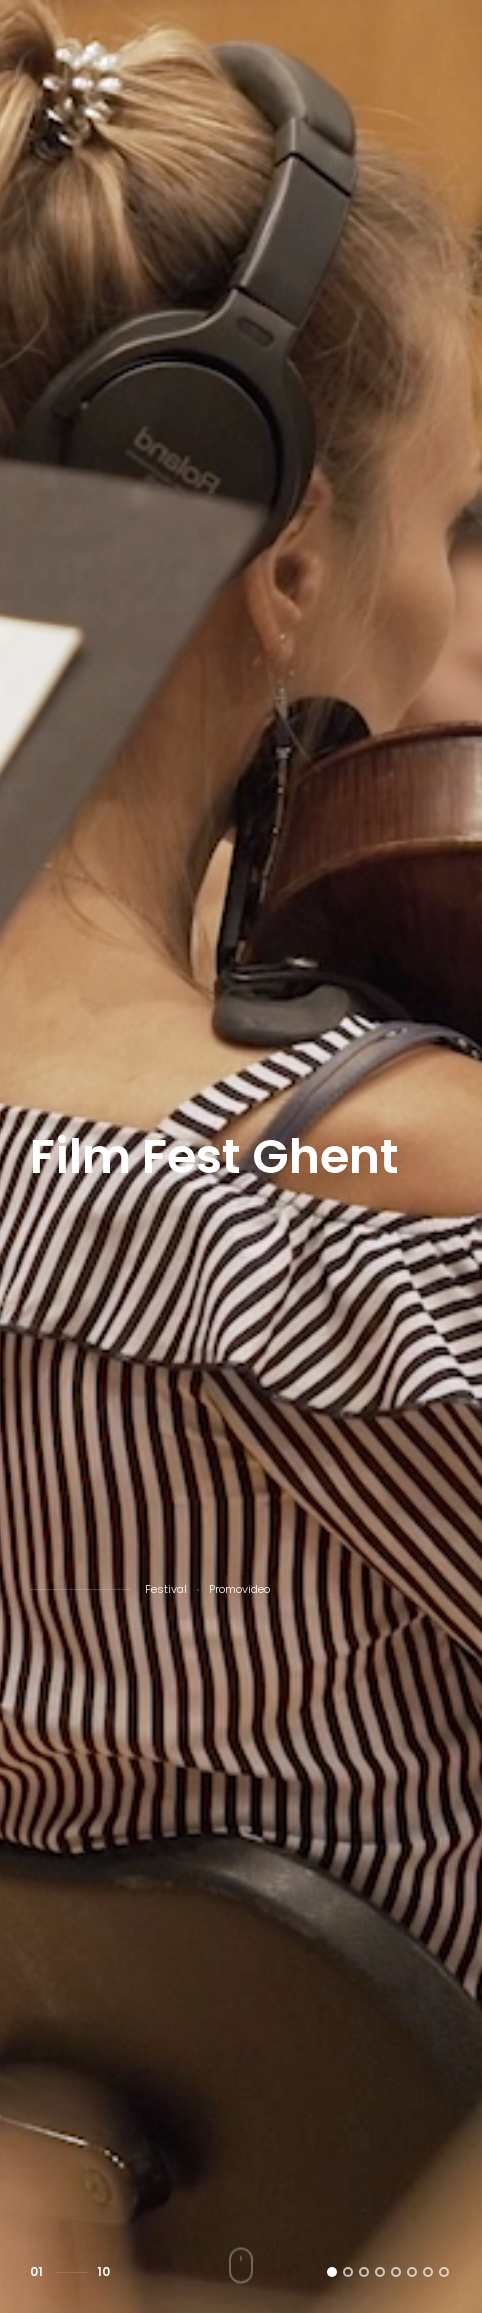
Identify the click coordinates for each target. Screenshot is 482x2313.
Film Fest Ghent (214, 1157)
